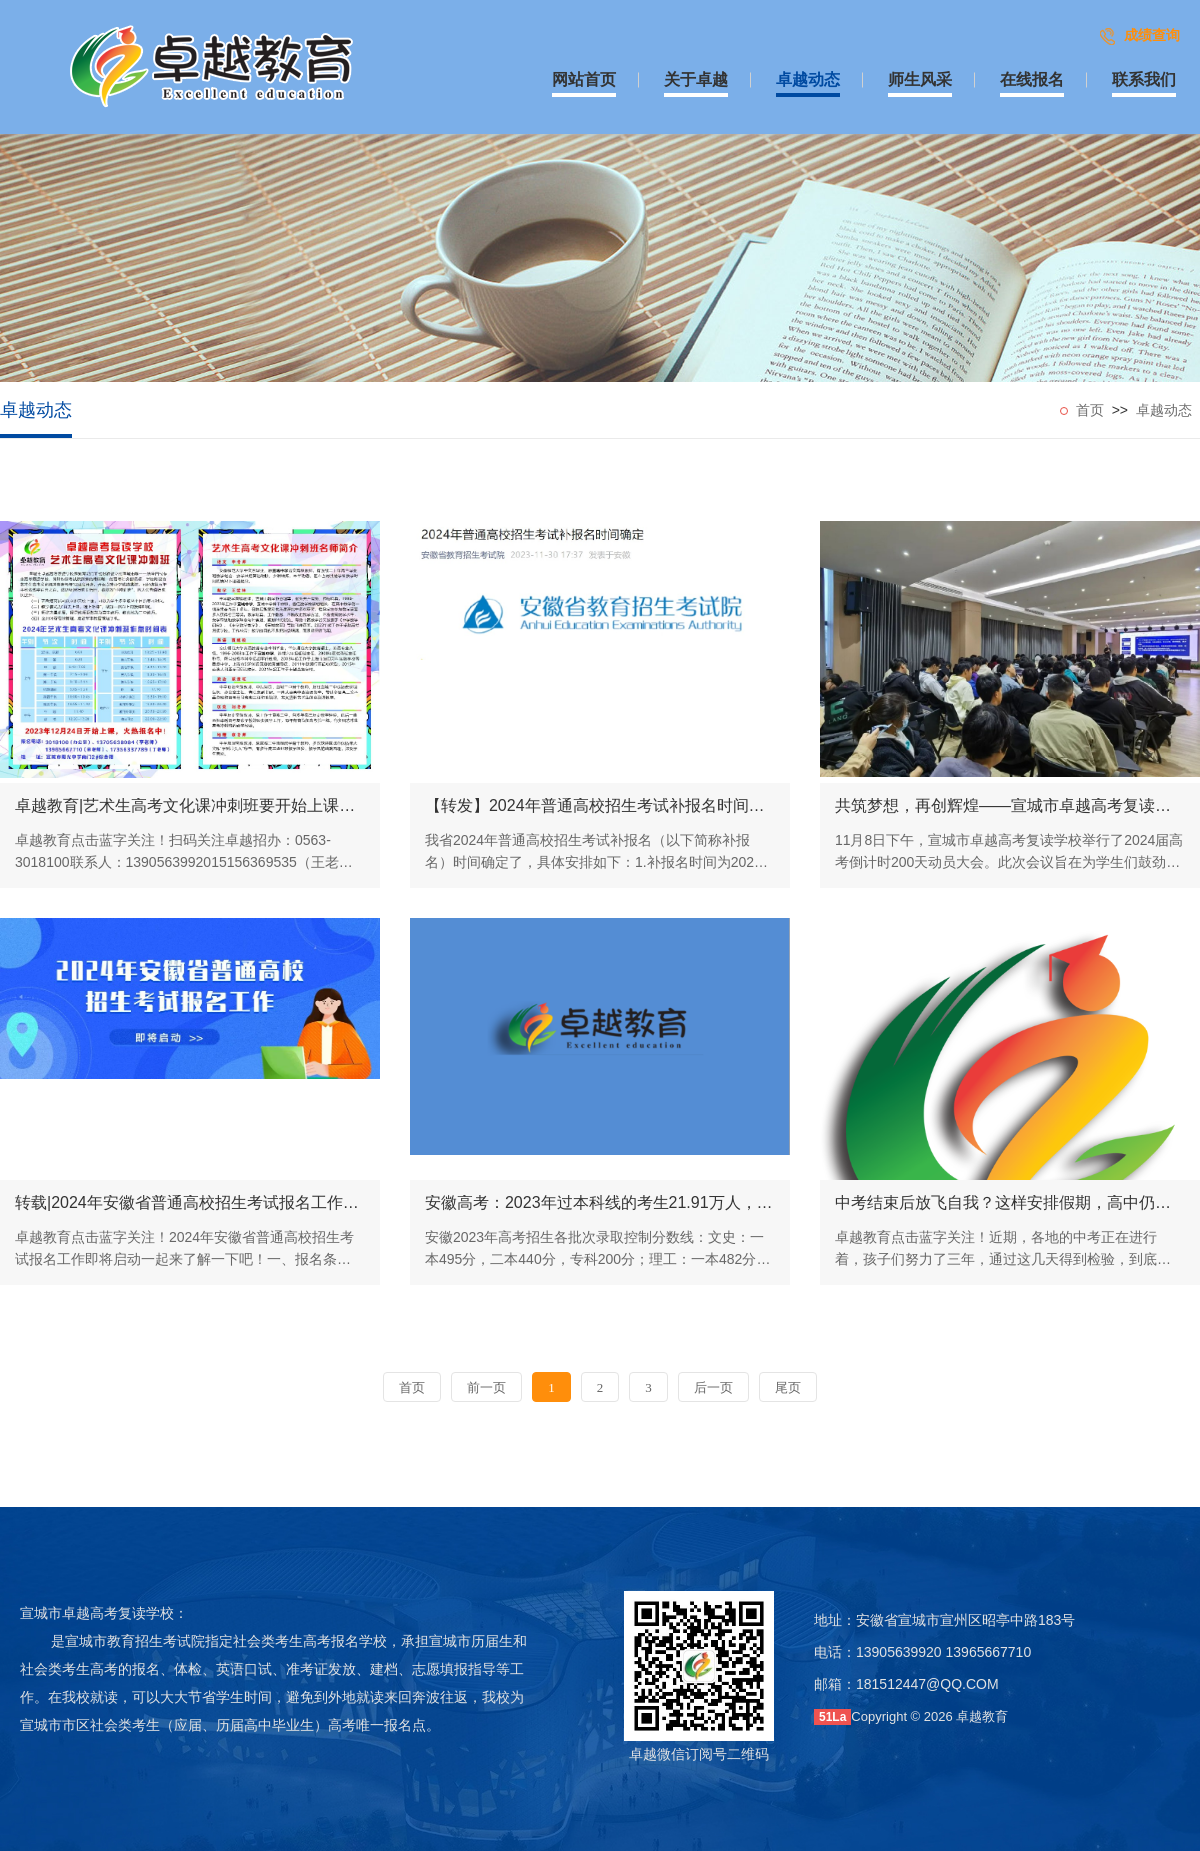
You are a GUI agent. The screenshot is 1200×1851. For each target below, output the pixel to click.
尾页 (788, 1387)
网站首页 (584, 79)
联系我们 (1144, 79)
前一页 (486, 1387)
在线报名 (1032, 79)
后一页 (713, 1387)
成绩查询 (1152, 35)
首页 (1090, 410)
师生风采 (920, 79)
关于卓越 (696, 79)
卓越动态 (808, 79)
